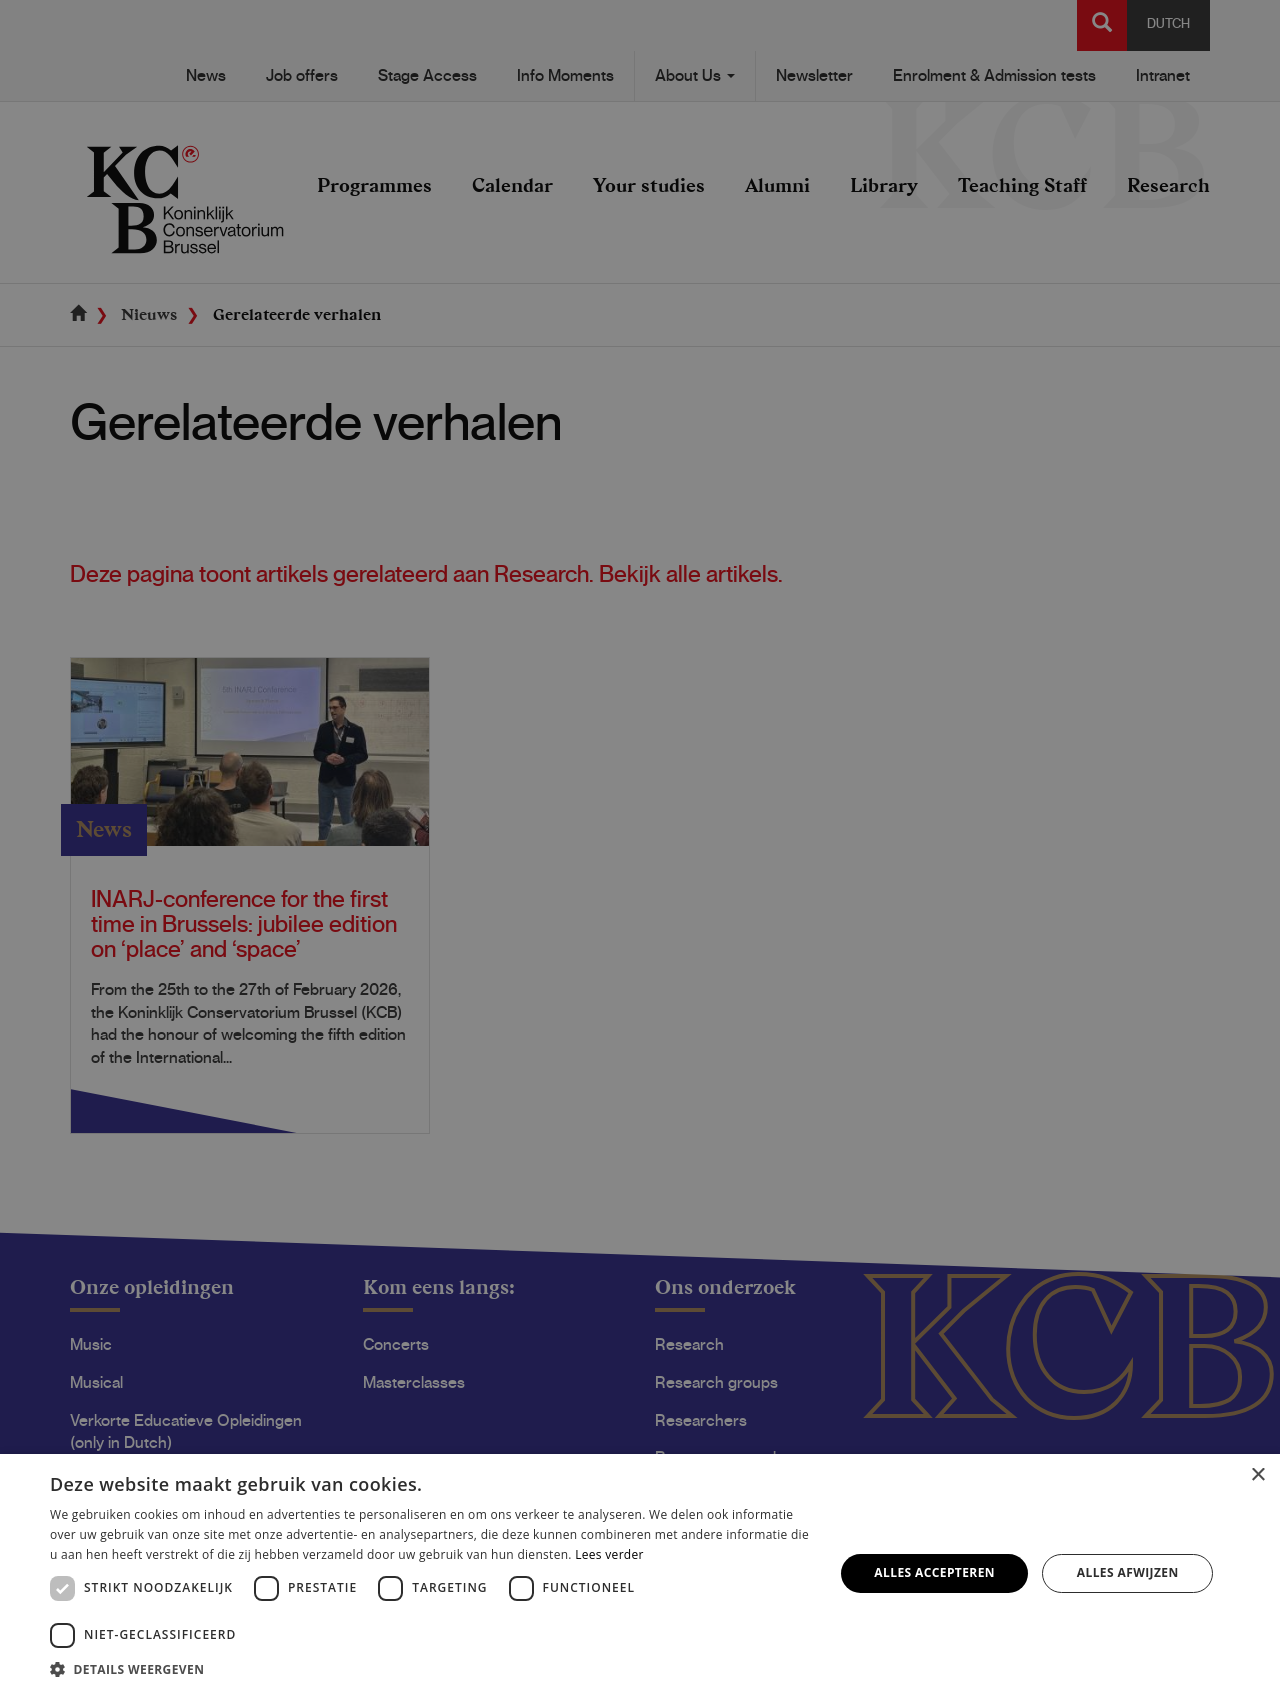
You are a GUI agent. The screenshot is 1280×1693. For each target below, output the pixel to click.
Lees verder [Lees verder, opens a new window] (609, 1554)
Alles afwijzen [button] (1128, 1572)
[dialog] (640, 846)
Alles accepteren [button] (934, 1572)
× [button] (1257, 1475)
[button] (430, 1668)
